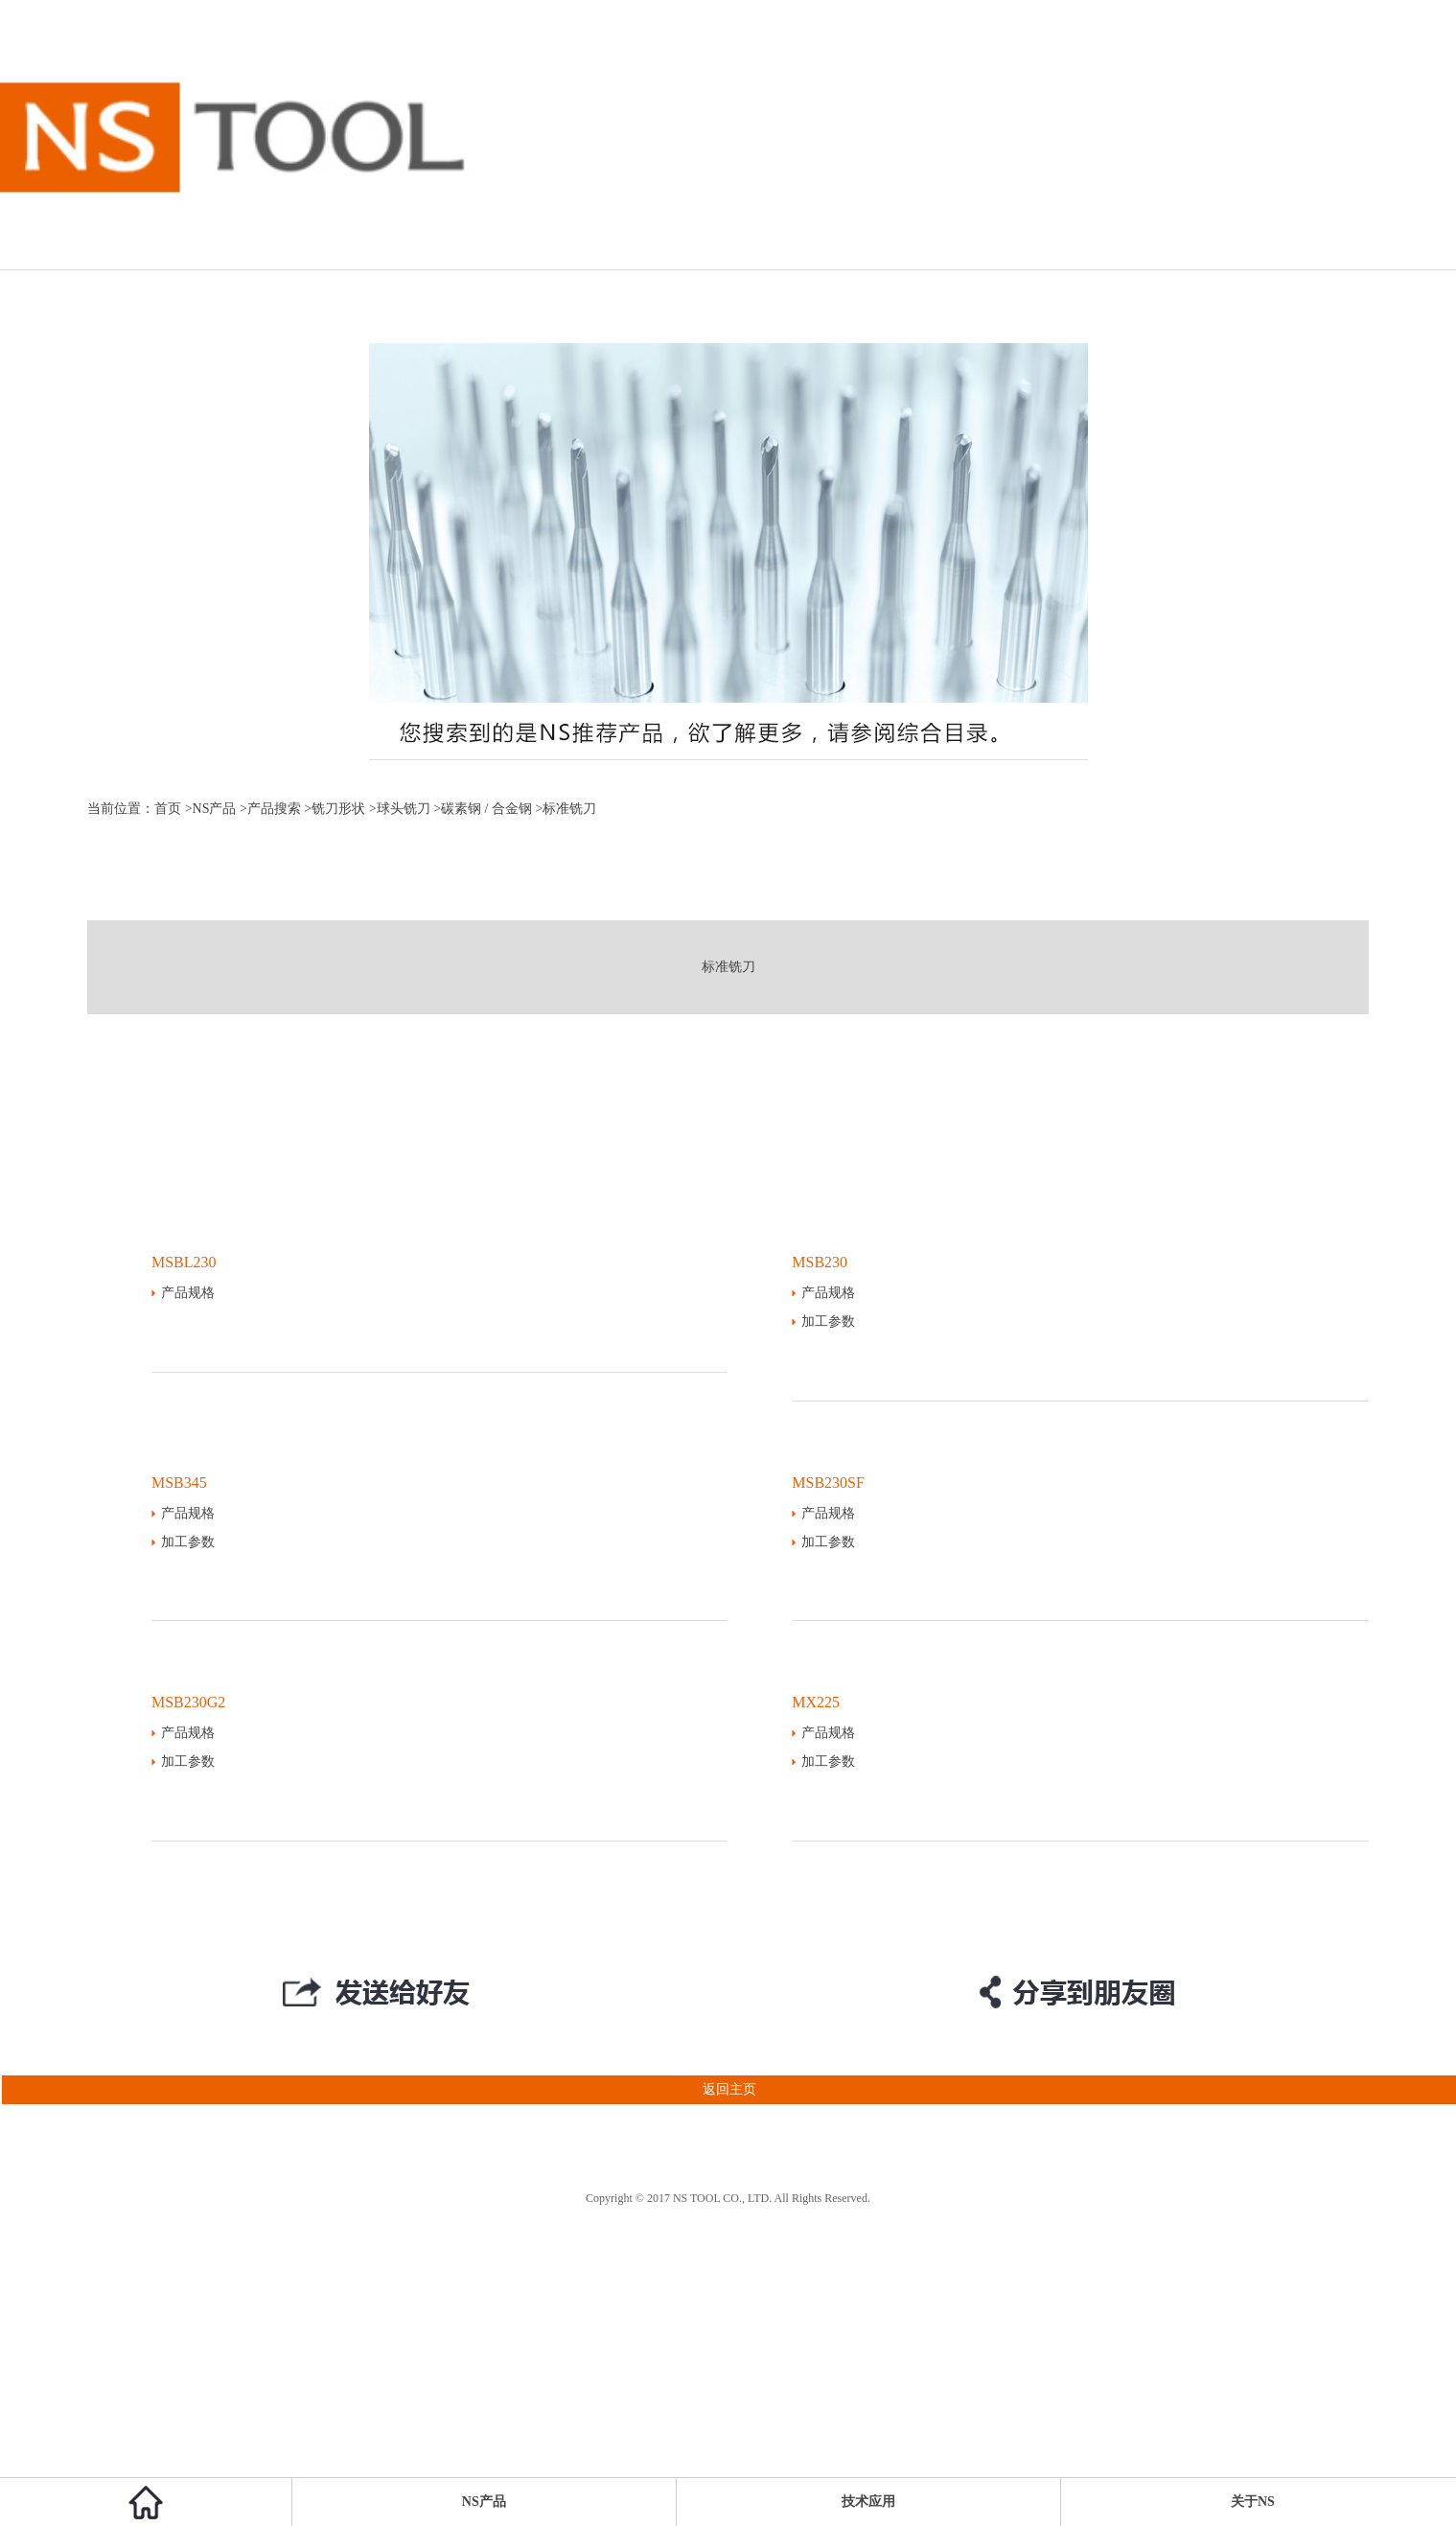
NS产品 (215, 808)
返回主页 (378, 2089)
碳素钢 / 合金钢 (486, 808)
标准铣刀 (728, 967)
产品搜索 (274, 808)
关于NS (1253, 2501)
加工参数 (828, 1321)
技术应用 (868, 2501)
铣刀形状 (338, 808)
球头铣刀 (403, 808)
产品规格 (188, 1293)
